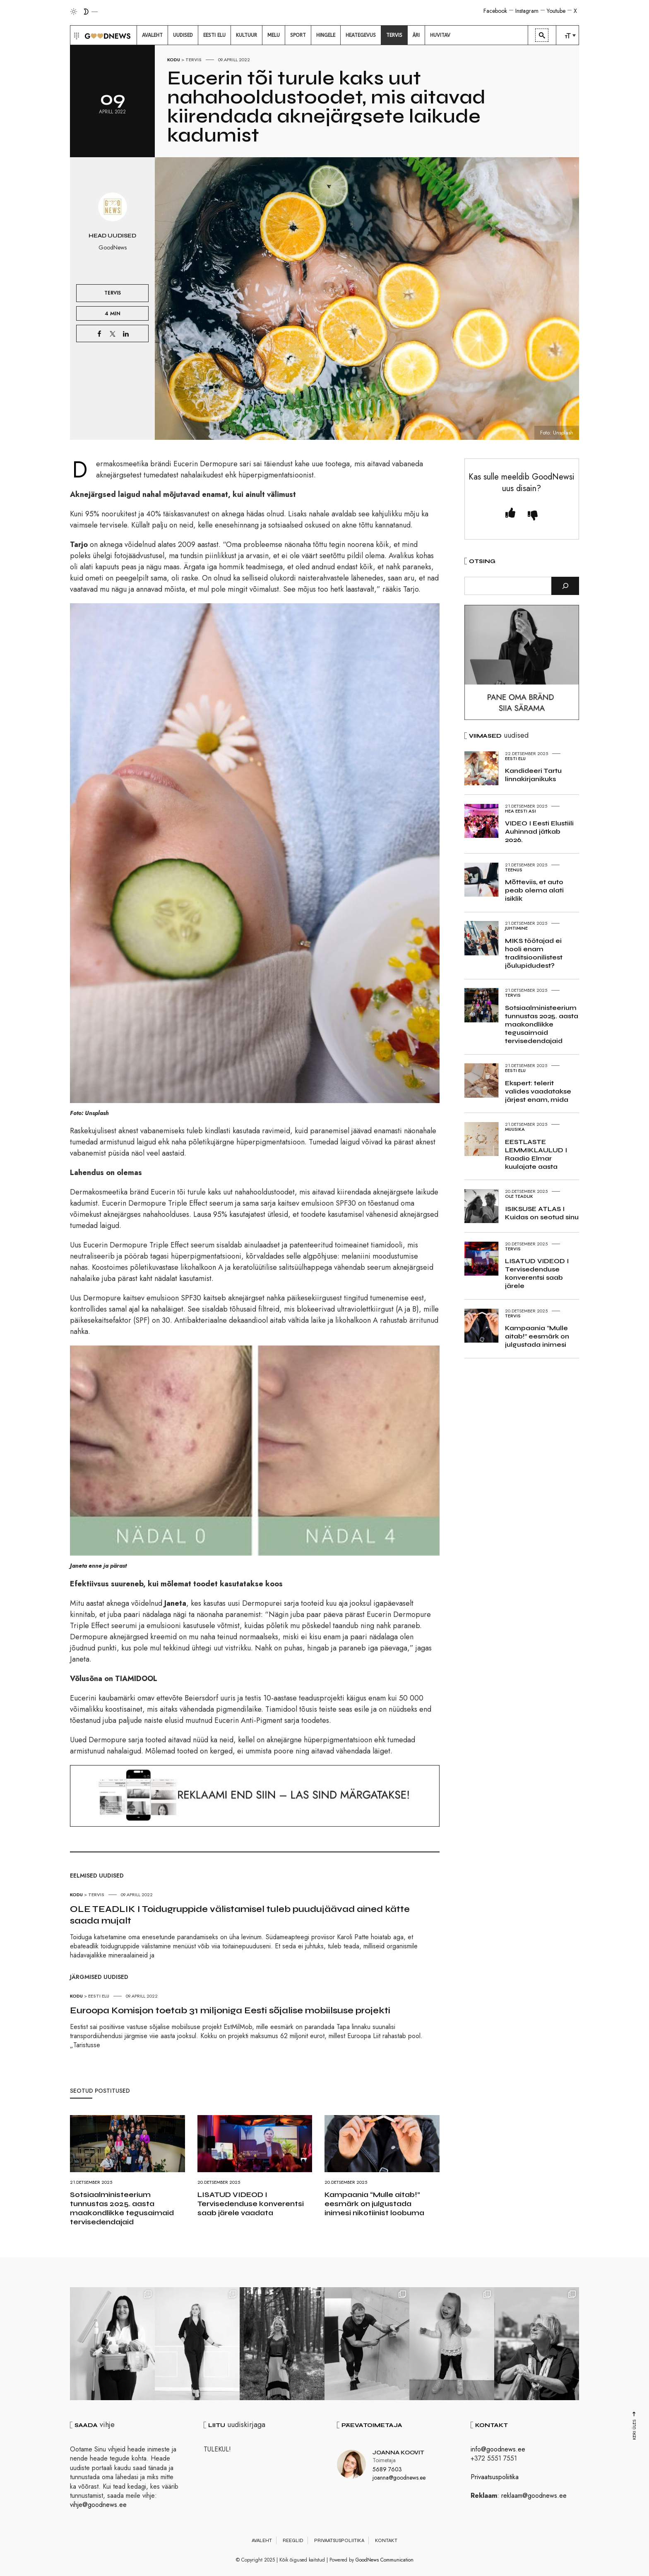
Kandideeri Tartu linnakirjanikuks (533, 775)
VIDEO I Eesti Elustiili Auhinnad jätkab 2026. (539, 831)
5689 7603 (387, 2469)
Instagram (526, 11)
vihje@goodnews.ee (98, 2504)
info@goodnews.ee (498, 2449)
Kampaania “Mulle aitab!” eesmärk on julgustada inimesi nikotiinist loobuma (374, 2203)
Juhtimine (516, 928)
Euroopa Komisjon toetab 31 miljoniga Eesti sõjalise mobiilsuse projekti (230, 2010)
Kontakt (386, 2540)
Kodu (173, 59)
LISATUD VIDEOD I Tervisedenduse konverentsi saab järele (537, 1273)
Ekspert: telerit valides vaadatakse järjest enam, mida (538, 1091)
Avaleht (262, 2540)
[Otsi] (565, 586)
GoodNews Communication (384, 2560)
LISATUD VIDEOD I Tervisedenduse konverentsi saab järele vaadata (250, 2203)
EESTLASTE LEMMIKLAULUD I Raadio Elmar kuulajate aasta (536, 1154)
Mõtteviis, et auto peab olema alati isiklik (534, 890)
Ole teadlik (519, 1196)
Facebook (495, 11)
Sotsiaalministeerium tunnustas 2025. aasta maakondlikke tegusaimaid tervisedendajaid (122, 2208)
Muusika (515, 1129)
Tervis (193, 59)
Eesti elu (98, 1996)
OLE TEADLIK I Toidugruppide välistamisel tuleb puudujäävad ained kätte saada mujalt (240, 1915)
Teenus (513, 869)
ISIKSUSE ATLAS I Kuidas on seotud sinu (542, 1213)
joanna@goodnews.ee (399, 2477)
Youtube (556, 11)
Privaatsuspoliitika (495, 2477)
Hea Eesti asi (520, 811)
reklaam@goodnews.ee (534, 2495)
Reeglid (293, 2540)
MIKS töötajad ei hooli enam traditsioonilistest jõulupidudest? (533, 953)
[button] (75, 35)
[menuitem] (152, 35)
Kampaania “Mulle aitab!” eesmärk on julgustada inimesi (537, 1336)
